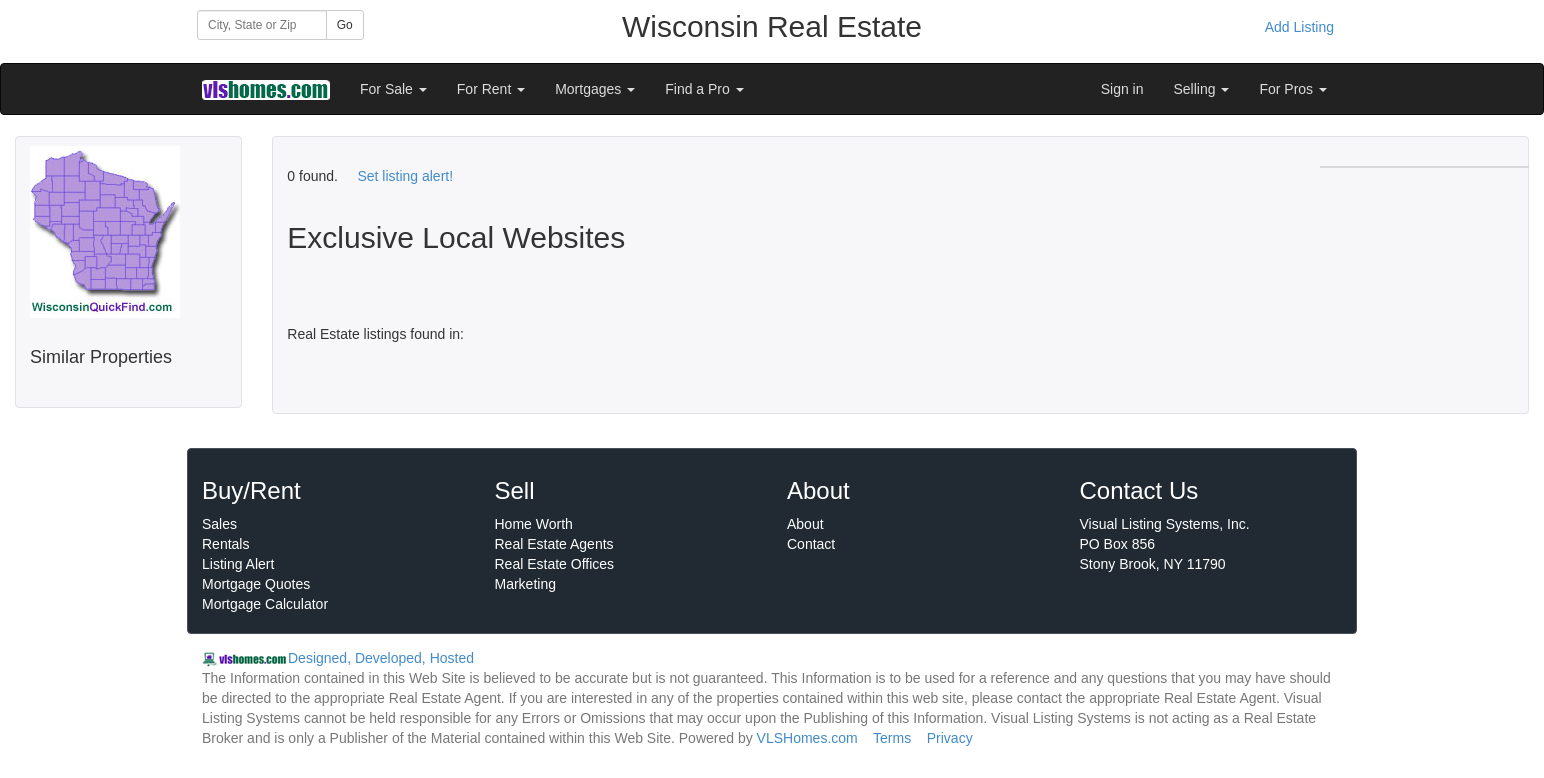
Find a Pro (704, 89)
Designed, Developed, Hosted (381, 658)
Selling (1202, 89)
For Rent (491, 89)
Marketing (525, 584)
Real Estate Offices (555, 564)
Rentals (225, 544)
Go (345, 25)
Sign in (1122, 89)
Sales (219, 524)
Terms (892, 738)
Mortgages (595, 89)
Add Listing (1299, 27)
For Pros (1293, 89)
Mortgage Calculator (265, 604)
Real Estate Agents (554, 544)
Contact (811, 544)
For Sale (393, 89)
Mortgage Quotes (256, 584)
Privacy (950, 738)
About (805, 524)
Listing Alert (238, 564)
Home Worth (534, 524)
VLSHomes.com (807, 738)
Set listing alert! (405, 176)
